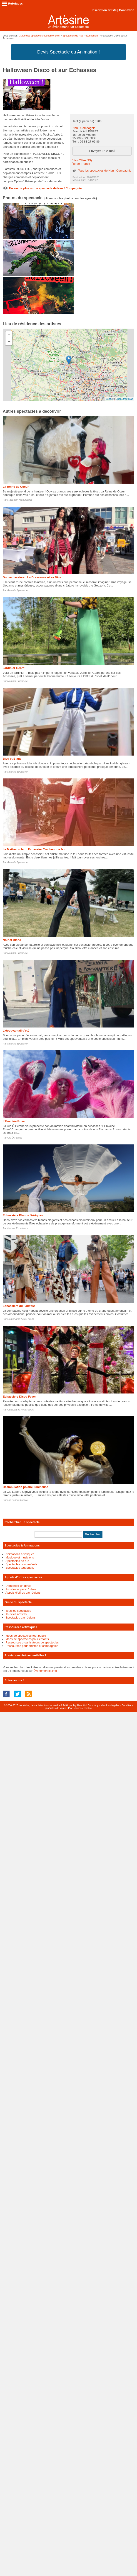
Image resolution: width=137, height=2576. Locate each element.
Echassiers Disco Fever (19, 1396)
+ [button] (8, 334)
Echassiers (92, 35)
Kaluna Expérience (17, 1228)
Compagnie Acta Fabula (20, 1319)
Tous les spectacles (18, 1610)
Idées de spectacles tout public (25, 1635)
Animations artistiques (19, 1554)
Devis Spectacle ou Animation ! (68, 51)
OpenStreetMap (124, 398)
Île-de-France (81, 163)
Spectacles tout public (19, 1567)
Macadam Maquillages (19, 499)
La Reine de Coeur (16, 486)
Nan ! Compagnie (83, 128)
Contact (88, 1708)
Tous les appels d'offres (20, 1589)
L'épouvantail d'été (16, 1030)
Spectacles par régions (20, 1617)
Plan (70, 1708)
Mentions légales (110, 1705)
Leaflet (109, 398)
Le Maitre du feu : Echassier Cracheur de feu (34, 849)
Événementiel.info (45, 1670)
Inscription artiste (104, 10)
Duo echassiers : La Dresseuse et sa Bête (32, 577)
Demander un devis (18, 1585)
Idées (78, 1708)
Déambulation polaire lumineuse (25, 1487)
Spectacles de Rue (72, 35)
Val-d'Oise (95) (82, 160)
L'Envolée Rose (14, 1121)
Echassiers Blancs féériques (23, 1215)
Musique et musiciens (19, 1557)
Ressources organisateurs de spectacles (32, 1642)
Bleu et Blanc (12, 758)
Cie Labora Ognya (17, 1500)
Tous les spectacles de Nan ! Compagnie (105, 170)
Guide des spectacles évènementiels (39, 35)
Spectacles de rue (17, 1561)
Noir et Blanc (12, 940)
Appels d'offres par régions (22, 1592)
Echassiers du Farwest (19, 1306)
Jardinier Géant (13, 668)
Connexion (126, 10)
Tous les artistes (16, 1614)
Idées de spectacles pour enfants (27, 1639)
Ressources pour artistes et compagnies (31, 1646)
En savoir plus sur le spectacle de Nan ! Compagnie (45, 188)
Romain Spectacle (17, 590)
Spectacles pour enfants (21, 1564)
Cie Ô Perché (14, 1137)
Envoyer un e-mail (102, 151)
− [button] (8, 341)
